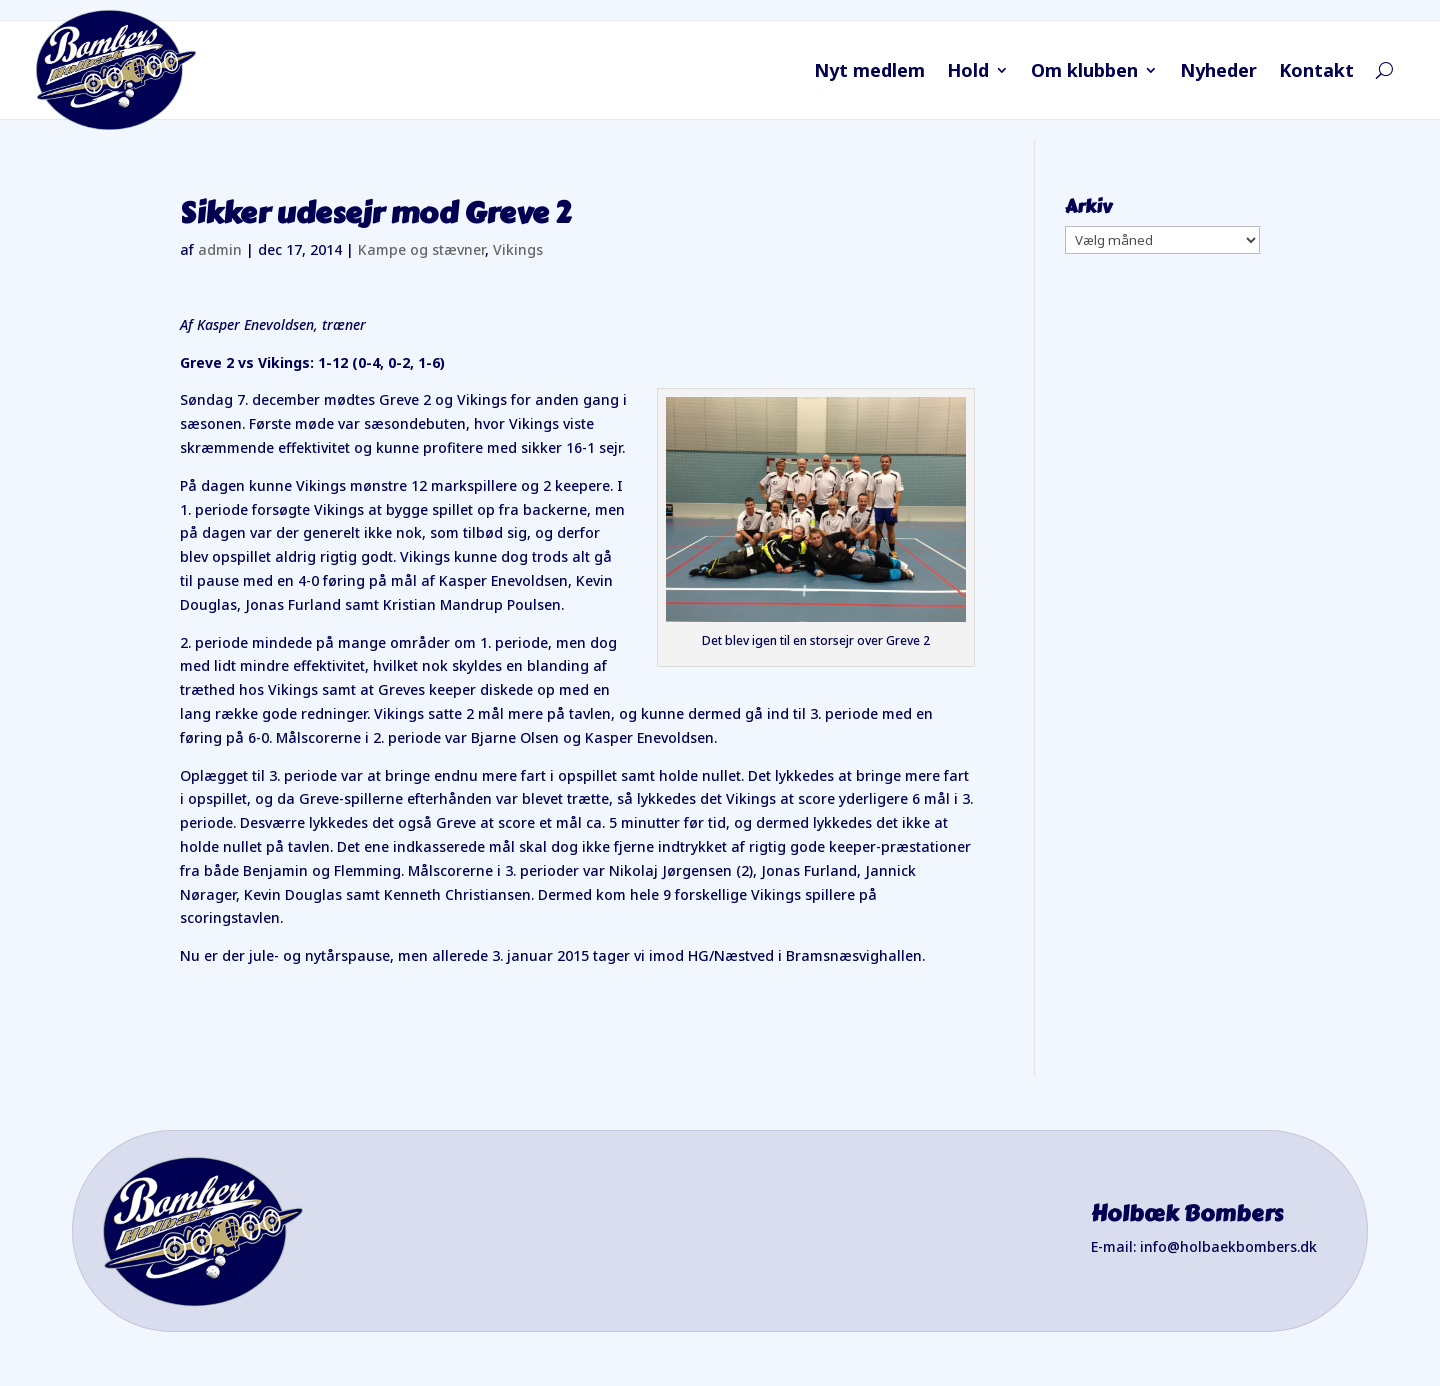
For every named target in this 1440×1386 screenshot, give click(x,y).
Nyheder (1218, 72)
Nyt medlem (869, 72)
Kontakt (1316, 72)
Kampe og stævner (421, 249)
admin (220, 249)
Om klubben (1084, 72)
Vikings (518, 249)
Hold (968, 72)
